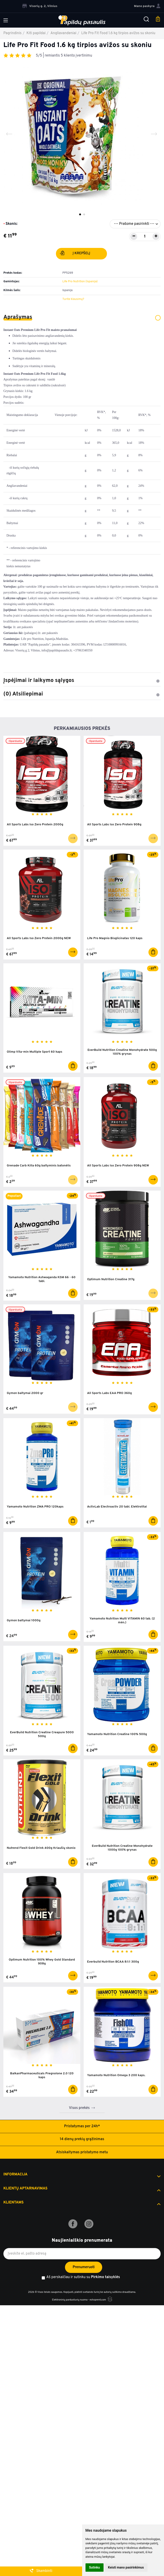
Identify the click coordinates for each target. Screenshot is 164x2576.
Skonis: (12, 224)
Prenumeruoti (84, 2267)
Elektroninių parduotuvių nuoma (69, 2299)
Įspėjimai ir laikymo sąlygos (82, 680)
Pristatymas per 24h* (82, 2126)
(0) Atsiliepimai (82, 694)
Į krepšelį (75, 254)
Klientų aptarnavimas (25, 2188)
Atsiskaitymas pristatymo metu (82, 2152)
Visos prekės (79, 2108)
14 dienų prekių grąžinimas (82, 2139)
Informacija (15, 2174)
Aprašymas (82, 317)
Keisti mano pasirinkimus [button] (126, 2567)
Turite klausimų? (73, 299)
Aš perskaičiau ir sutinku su (83, 2277)
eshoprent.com (98, 2299)
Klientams (13, 2202)
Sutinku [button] (94, 2567)
